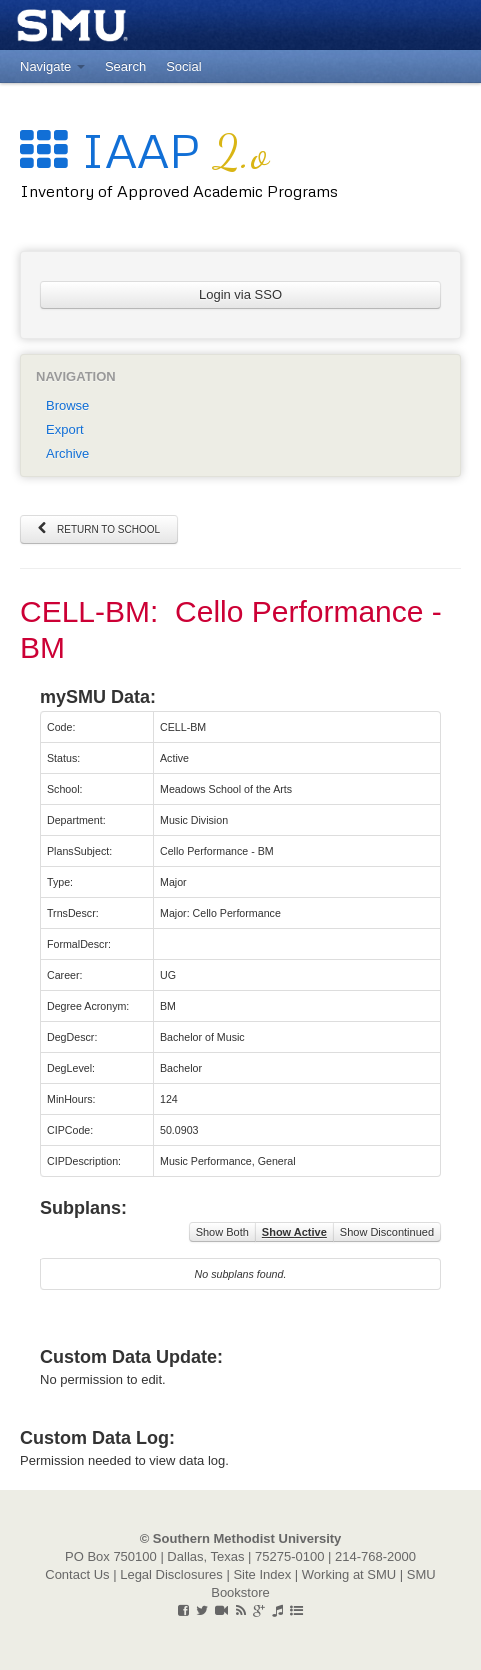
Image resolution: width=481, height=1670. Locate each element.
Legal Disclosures (171, 1574)
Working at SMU (349, 1574)
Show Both (222, 1232)
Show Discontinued (387, 1232)
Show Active (294, 1232)
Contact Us (77, 1574)
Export (65, 429)
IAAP (144, 149)
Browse (67, 405)
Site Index (262, 1574)
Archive (67, 453)
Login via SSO (240, 294)
